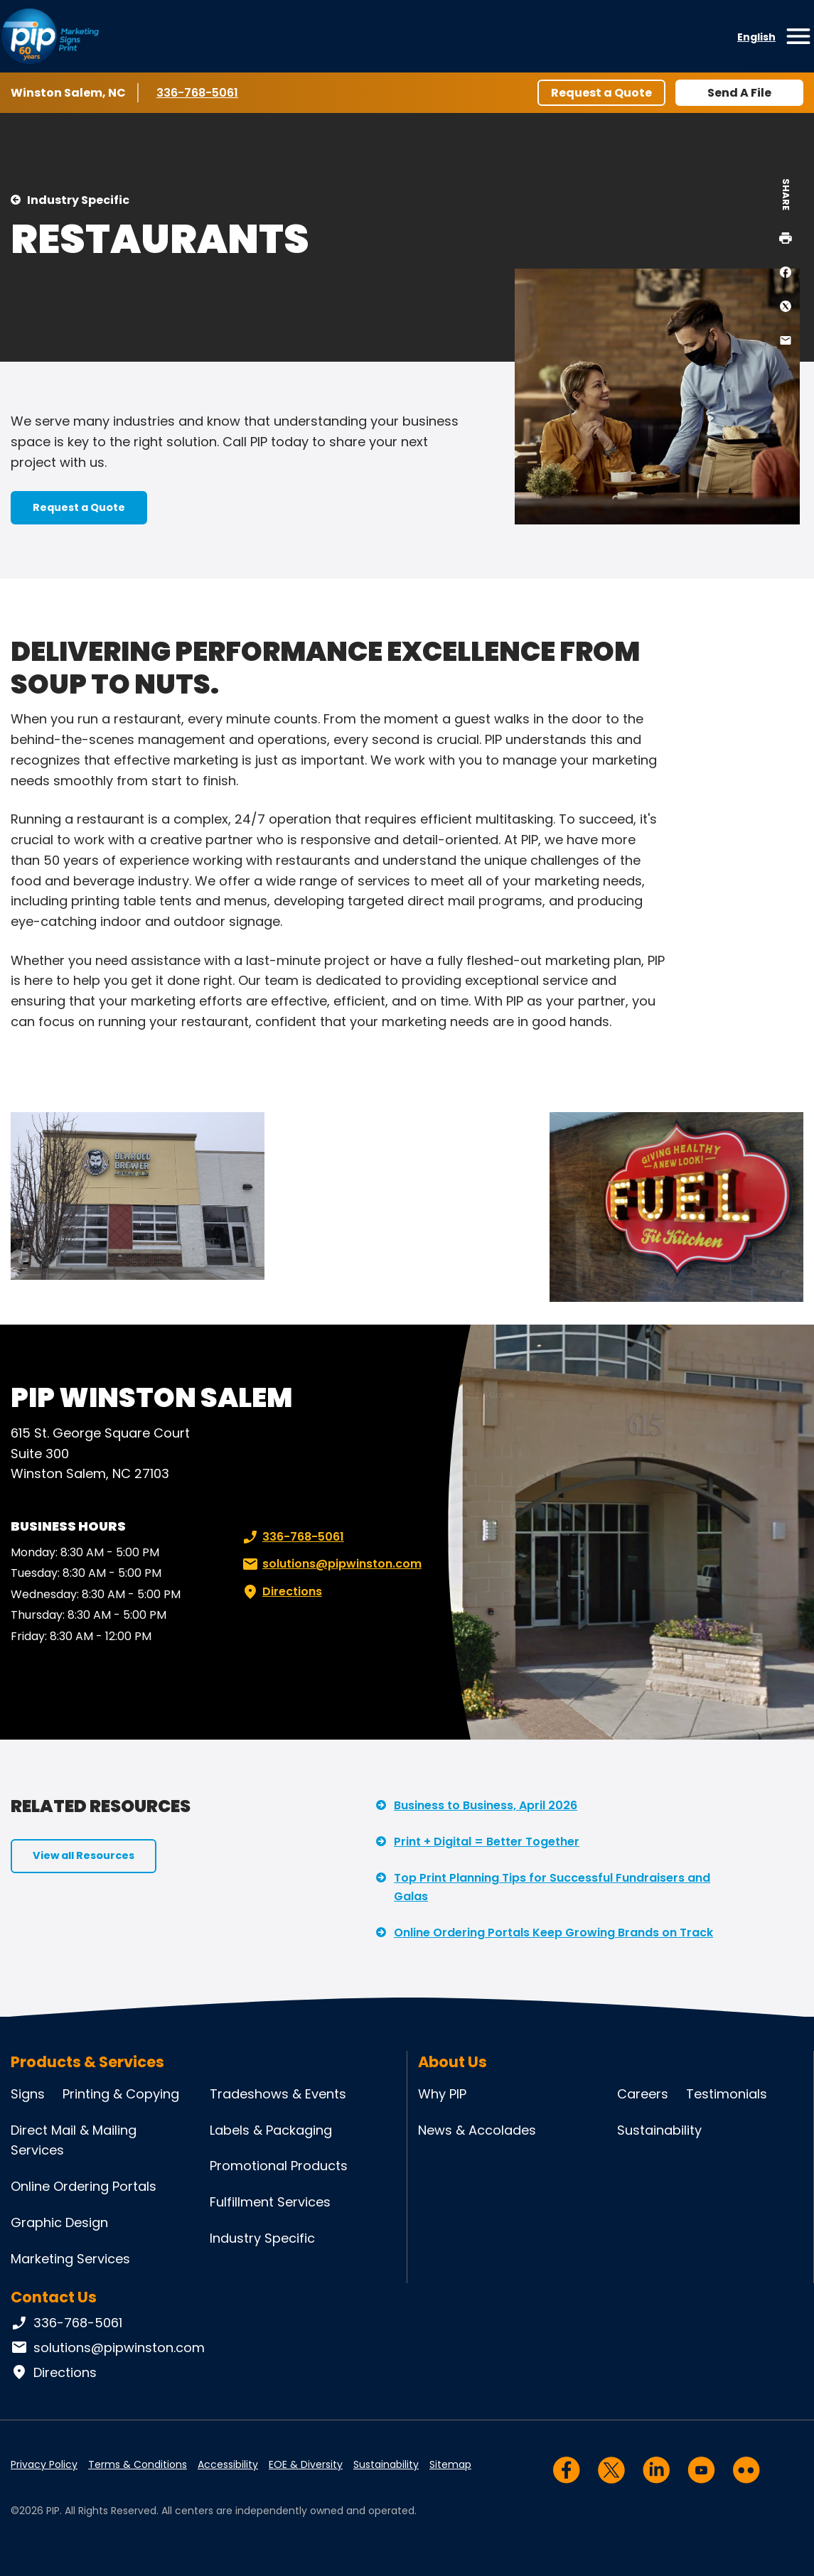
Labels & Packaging (271, 2130)
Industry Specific (78, 200)
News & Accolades (477, 2130)
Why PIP (442, 2094)
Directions (281, 1592)
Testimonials (726, 2094)
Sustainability (659, 2130)
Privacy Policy (44, 2464)
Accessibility (228, 2464)
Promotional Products (279, 2165)
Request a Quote (601, 93)
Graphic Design (59, 2222)
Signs (28, 2094)
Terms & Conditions (137, 2464)
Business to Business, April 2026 (485, 1805)
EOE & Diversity (306, 2464)
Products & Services (87, 2062)
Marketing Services (70, 2259)
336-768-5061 (198, 92)
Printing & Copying (121, 2094)
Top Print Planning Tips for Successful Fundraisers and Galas (552, 1887)
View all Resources (83, 1855)
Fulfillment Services (270, 2202)
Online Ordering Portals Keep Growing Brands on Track (553, 1932)
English (756, 37)
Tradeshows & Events (278, 2094)
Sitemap (450, 2464)
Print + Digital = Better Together (486, 1841)
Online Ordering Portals (83, 2186)
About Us (452, 2062)
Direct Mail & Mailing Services (73, 2140)
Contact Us (54, 2297)
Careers (642, 2094)
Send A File (739, 93)
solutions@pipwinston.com (331, 1564)
